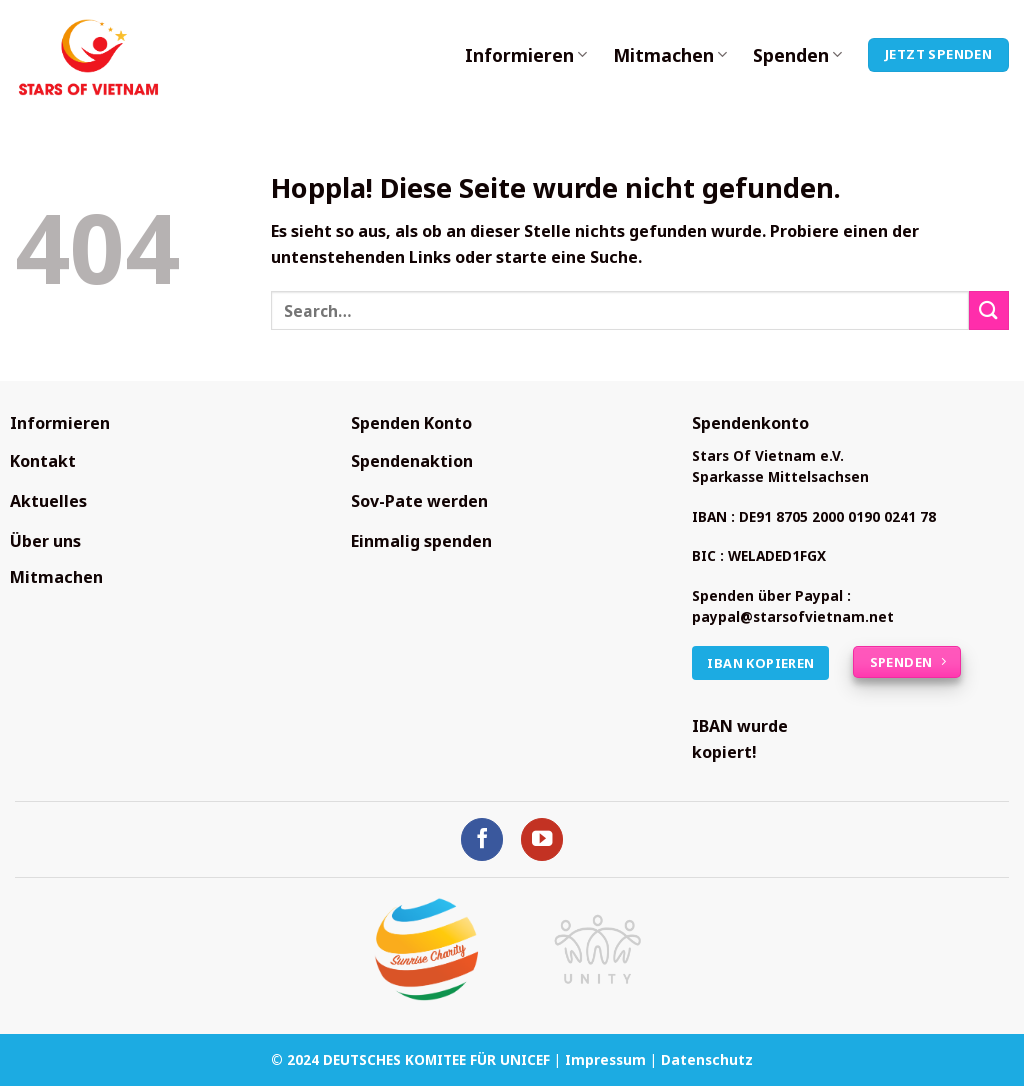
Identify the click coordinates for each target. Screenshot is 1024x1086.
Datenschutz (707, 1059)
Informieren (526, 55)
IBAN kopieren (760, 663)
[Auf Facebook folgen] (482, 839)
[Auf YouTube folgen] (542, 839)
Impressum (605, 1059)
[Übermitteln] (989, 310)
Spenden (797, 55)
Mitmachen (670, 55)
